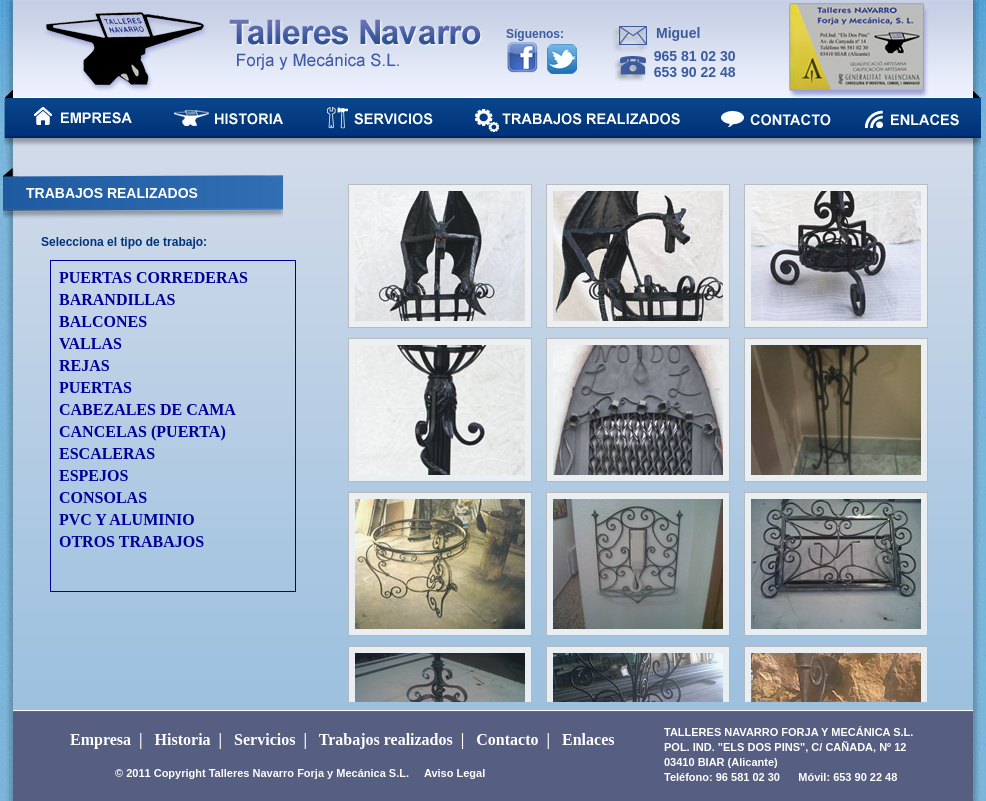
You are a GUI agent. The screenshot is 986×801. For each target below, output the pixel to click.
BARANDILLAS (117, 299)
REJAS (84, 365)
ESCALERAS (107, 453)
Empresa (100, 739)
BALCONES (103, 321)
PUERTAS (95, 387)
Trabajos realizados (386, 739)
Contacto (507, 739)
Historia (183, 739)
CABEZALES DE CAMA (147, 409)
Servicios (264, 739)
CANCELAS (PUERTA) (142, 431)
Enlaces (588, 739)
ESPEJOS (93, 475)
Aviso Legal (454, 773)
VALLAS (90, 343)
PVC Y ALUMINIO (127, 519)
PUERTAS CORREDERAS (153, 277)
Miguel (678, 33)
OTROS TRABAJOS (131, 541)
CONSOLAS (103, 497)
